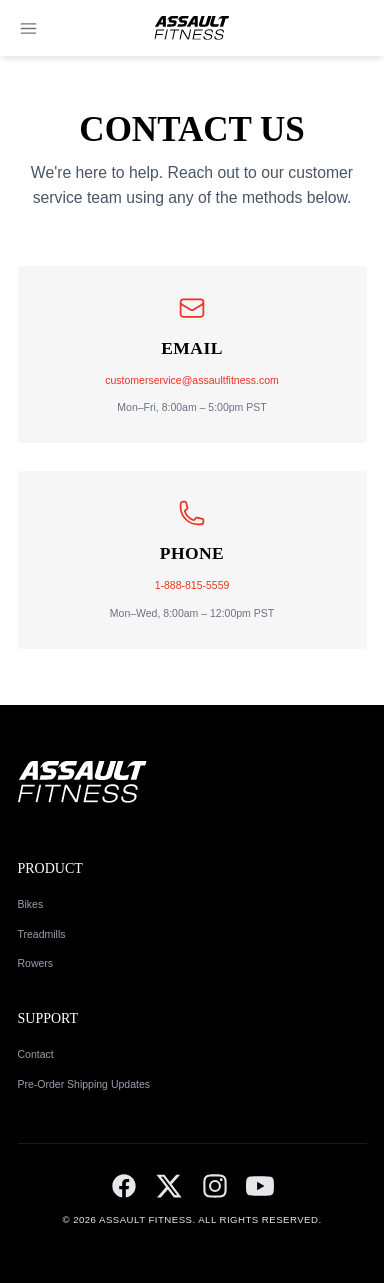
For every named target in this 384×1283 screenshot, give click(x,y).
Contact (36, 1054)
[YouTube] (260, 1186)
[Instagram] (215, 1186)
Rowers (36, 963)
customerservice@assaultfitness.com (191, 380)
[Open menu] (28, 28)
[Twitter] (169, 1186)
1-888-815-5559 (192, 585)
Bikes (31, 904)
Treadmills (42, 934)
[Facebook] (124, 1186)
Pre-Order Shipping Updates (84, 1084)
